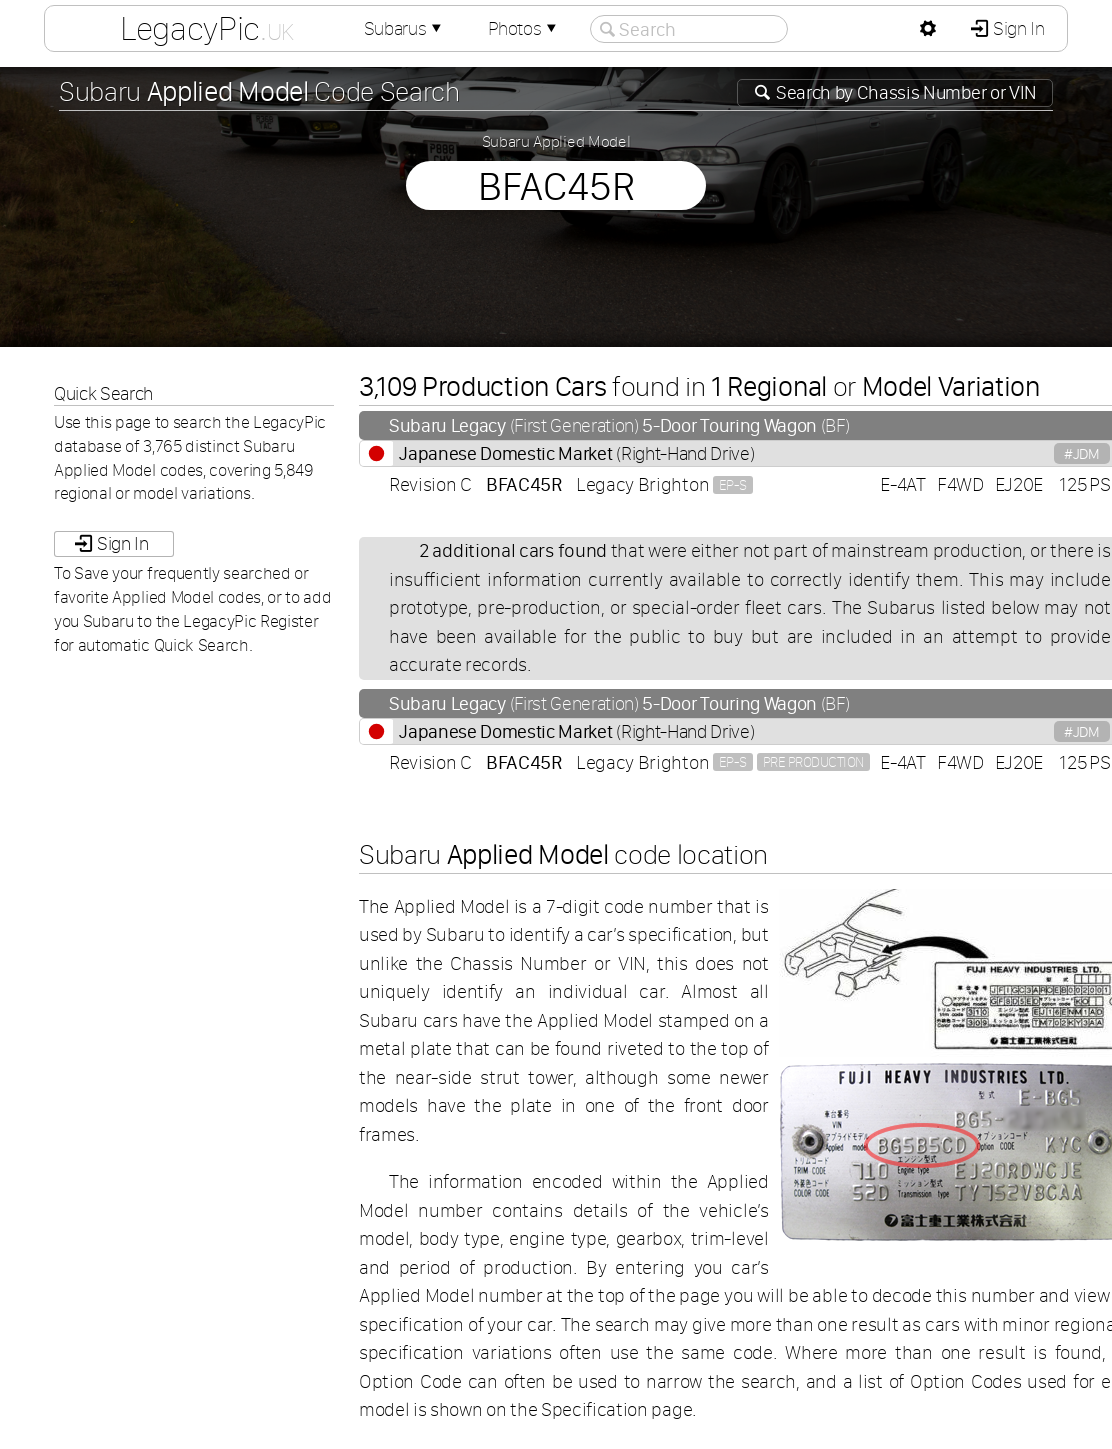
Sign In (1016, 28)
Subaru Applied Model (556, 141)
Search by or (904, 92)
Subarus (405, 28)
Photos (524, 28)
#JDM (1082, 453)
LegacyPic (207, 28)
